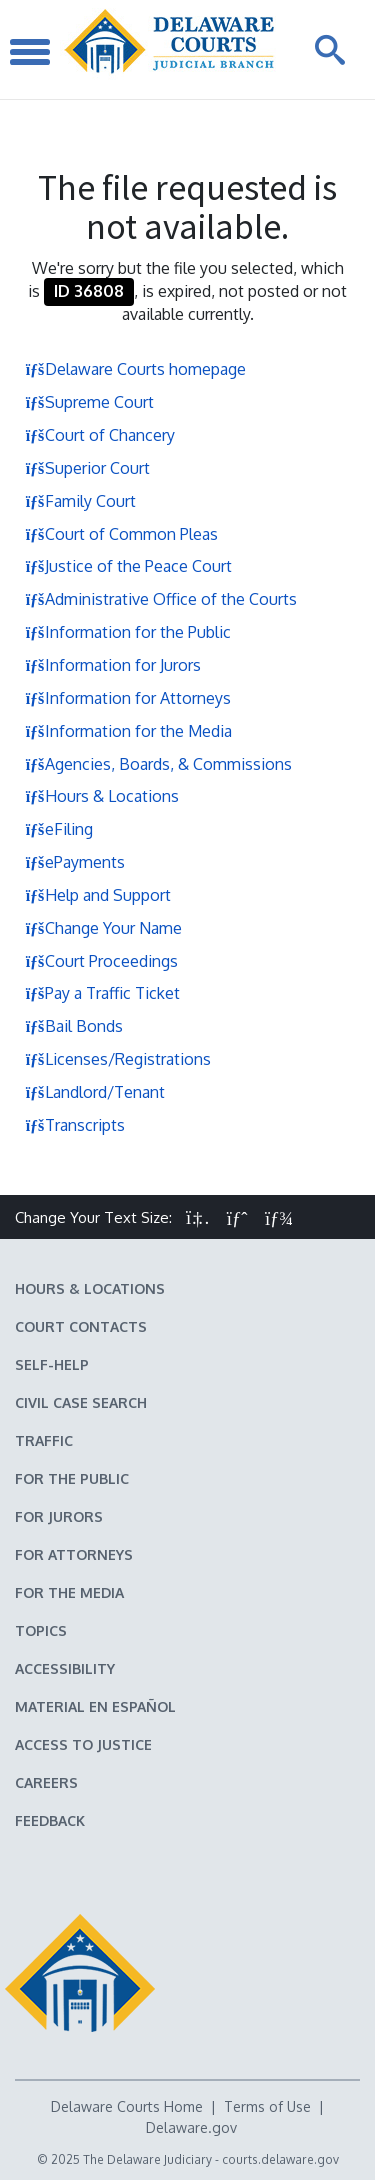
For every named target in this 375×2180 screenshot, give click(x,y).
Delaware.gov (191, 2127)
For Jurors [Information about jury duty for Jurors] (59, 1516)
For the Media (69, 1592)
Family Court (80, 501)
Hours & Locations (102, 796)
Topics (41, 1630)
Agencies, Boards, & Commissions (158, 764)
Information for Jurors (113, 665)
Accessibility (65, 1668)
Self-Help (52, 1364)
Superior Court (87, 468)
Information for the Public (128, 632)
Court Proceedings (101, 961)
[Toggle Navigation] (30, 49)
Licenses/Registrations (118, 1059)
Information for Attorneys (128, 698)
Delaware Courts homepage (135, 369)
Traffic (44, 1440)
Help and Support (98, 895)
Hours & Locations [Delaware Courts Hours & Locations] (90, 1288)
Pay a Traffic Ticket (102, 993)
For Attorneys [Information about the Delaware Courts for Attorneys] (74, 1554)
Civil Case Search (81, 1402)
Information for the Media (128, 731)
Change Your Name (103, 928)
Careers (46, 1782)
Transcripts (75, 1125)
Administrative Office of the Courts (161, 599)
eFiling (59, 829)
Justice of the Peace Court (128, 566)
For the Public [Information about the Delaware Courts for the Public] (72, 1478)
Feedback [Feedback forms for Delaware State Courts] (50, 1820)
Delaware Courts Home (127, 2106)
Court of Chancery (100, 435)
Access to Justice (83, 1744)
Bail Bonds (74, 1026)
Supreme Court (89, 402)
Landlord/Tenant (95, 1092)
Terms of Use (267, 2106)
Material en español (95, 1706)
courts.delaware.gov (280, 2159)
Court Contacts (81, 1326)
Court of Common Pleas (121, 534)
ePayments (75, 862)
